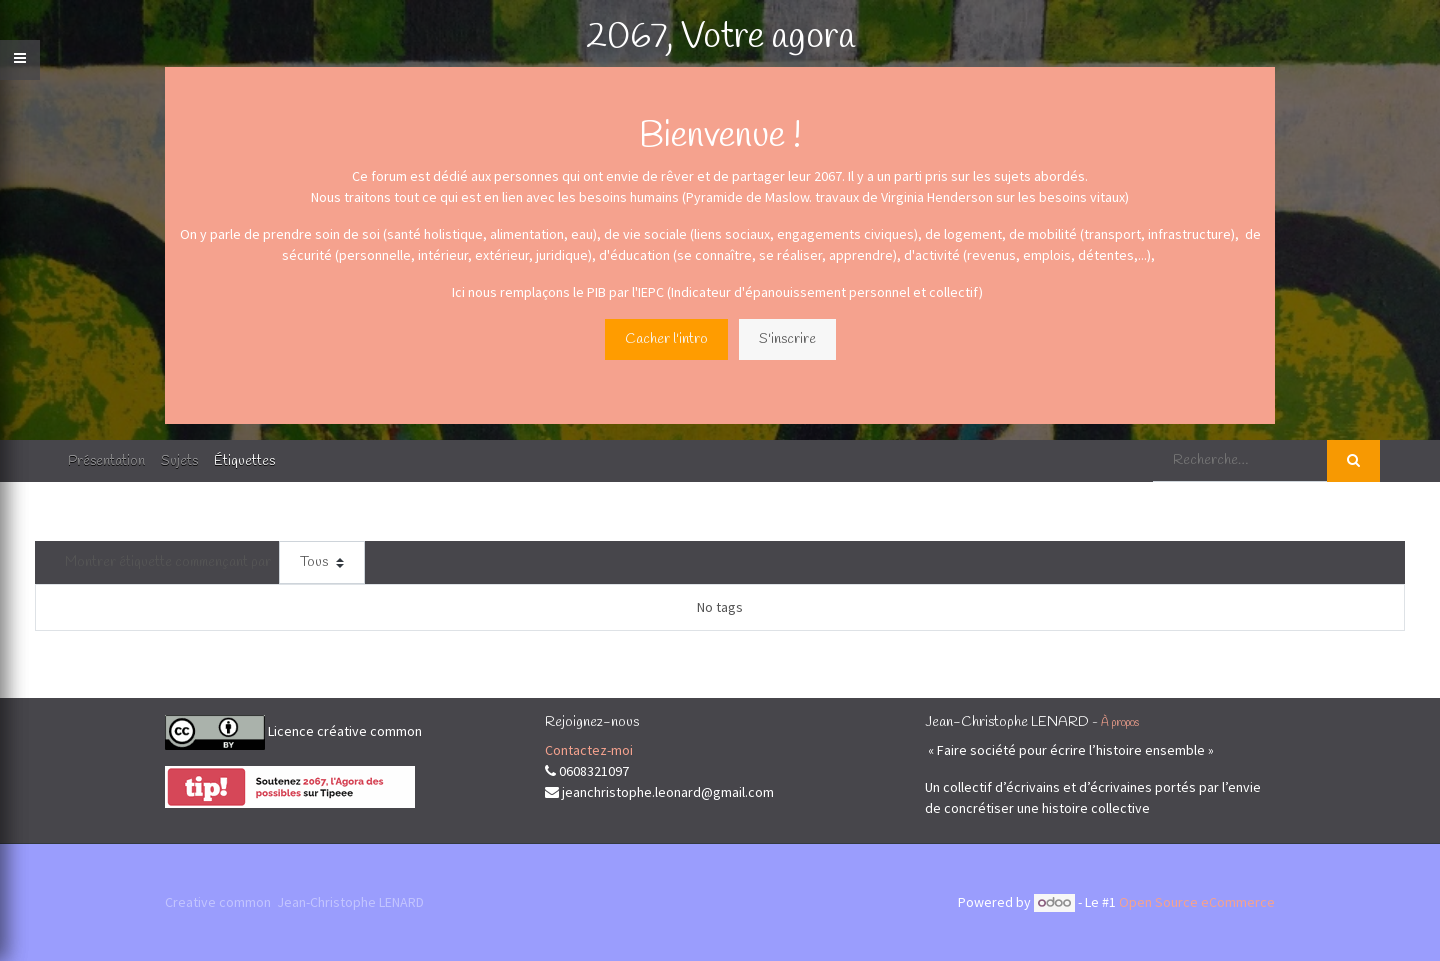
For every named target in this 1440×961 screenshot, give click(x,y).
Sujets (179, 461)
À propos (1120, 723)
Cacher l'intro (666, 339)
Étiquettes (244, 461)
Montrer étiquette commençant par (168, 562)
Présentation (106, 461)
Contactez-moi (589, 750)
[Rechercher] (1353, 461)
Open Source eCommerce (1197, 902)
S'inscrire (787, 339)
